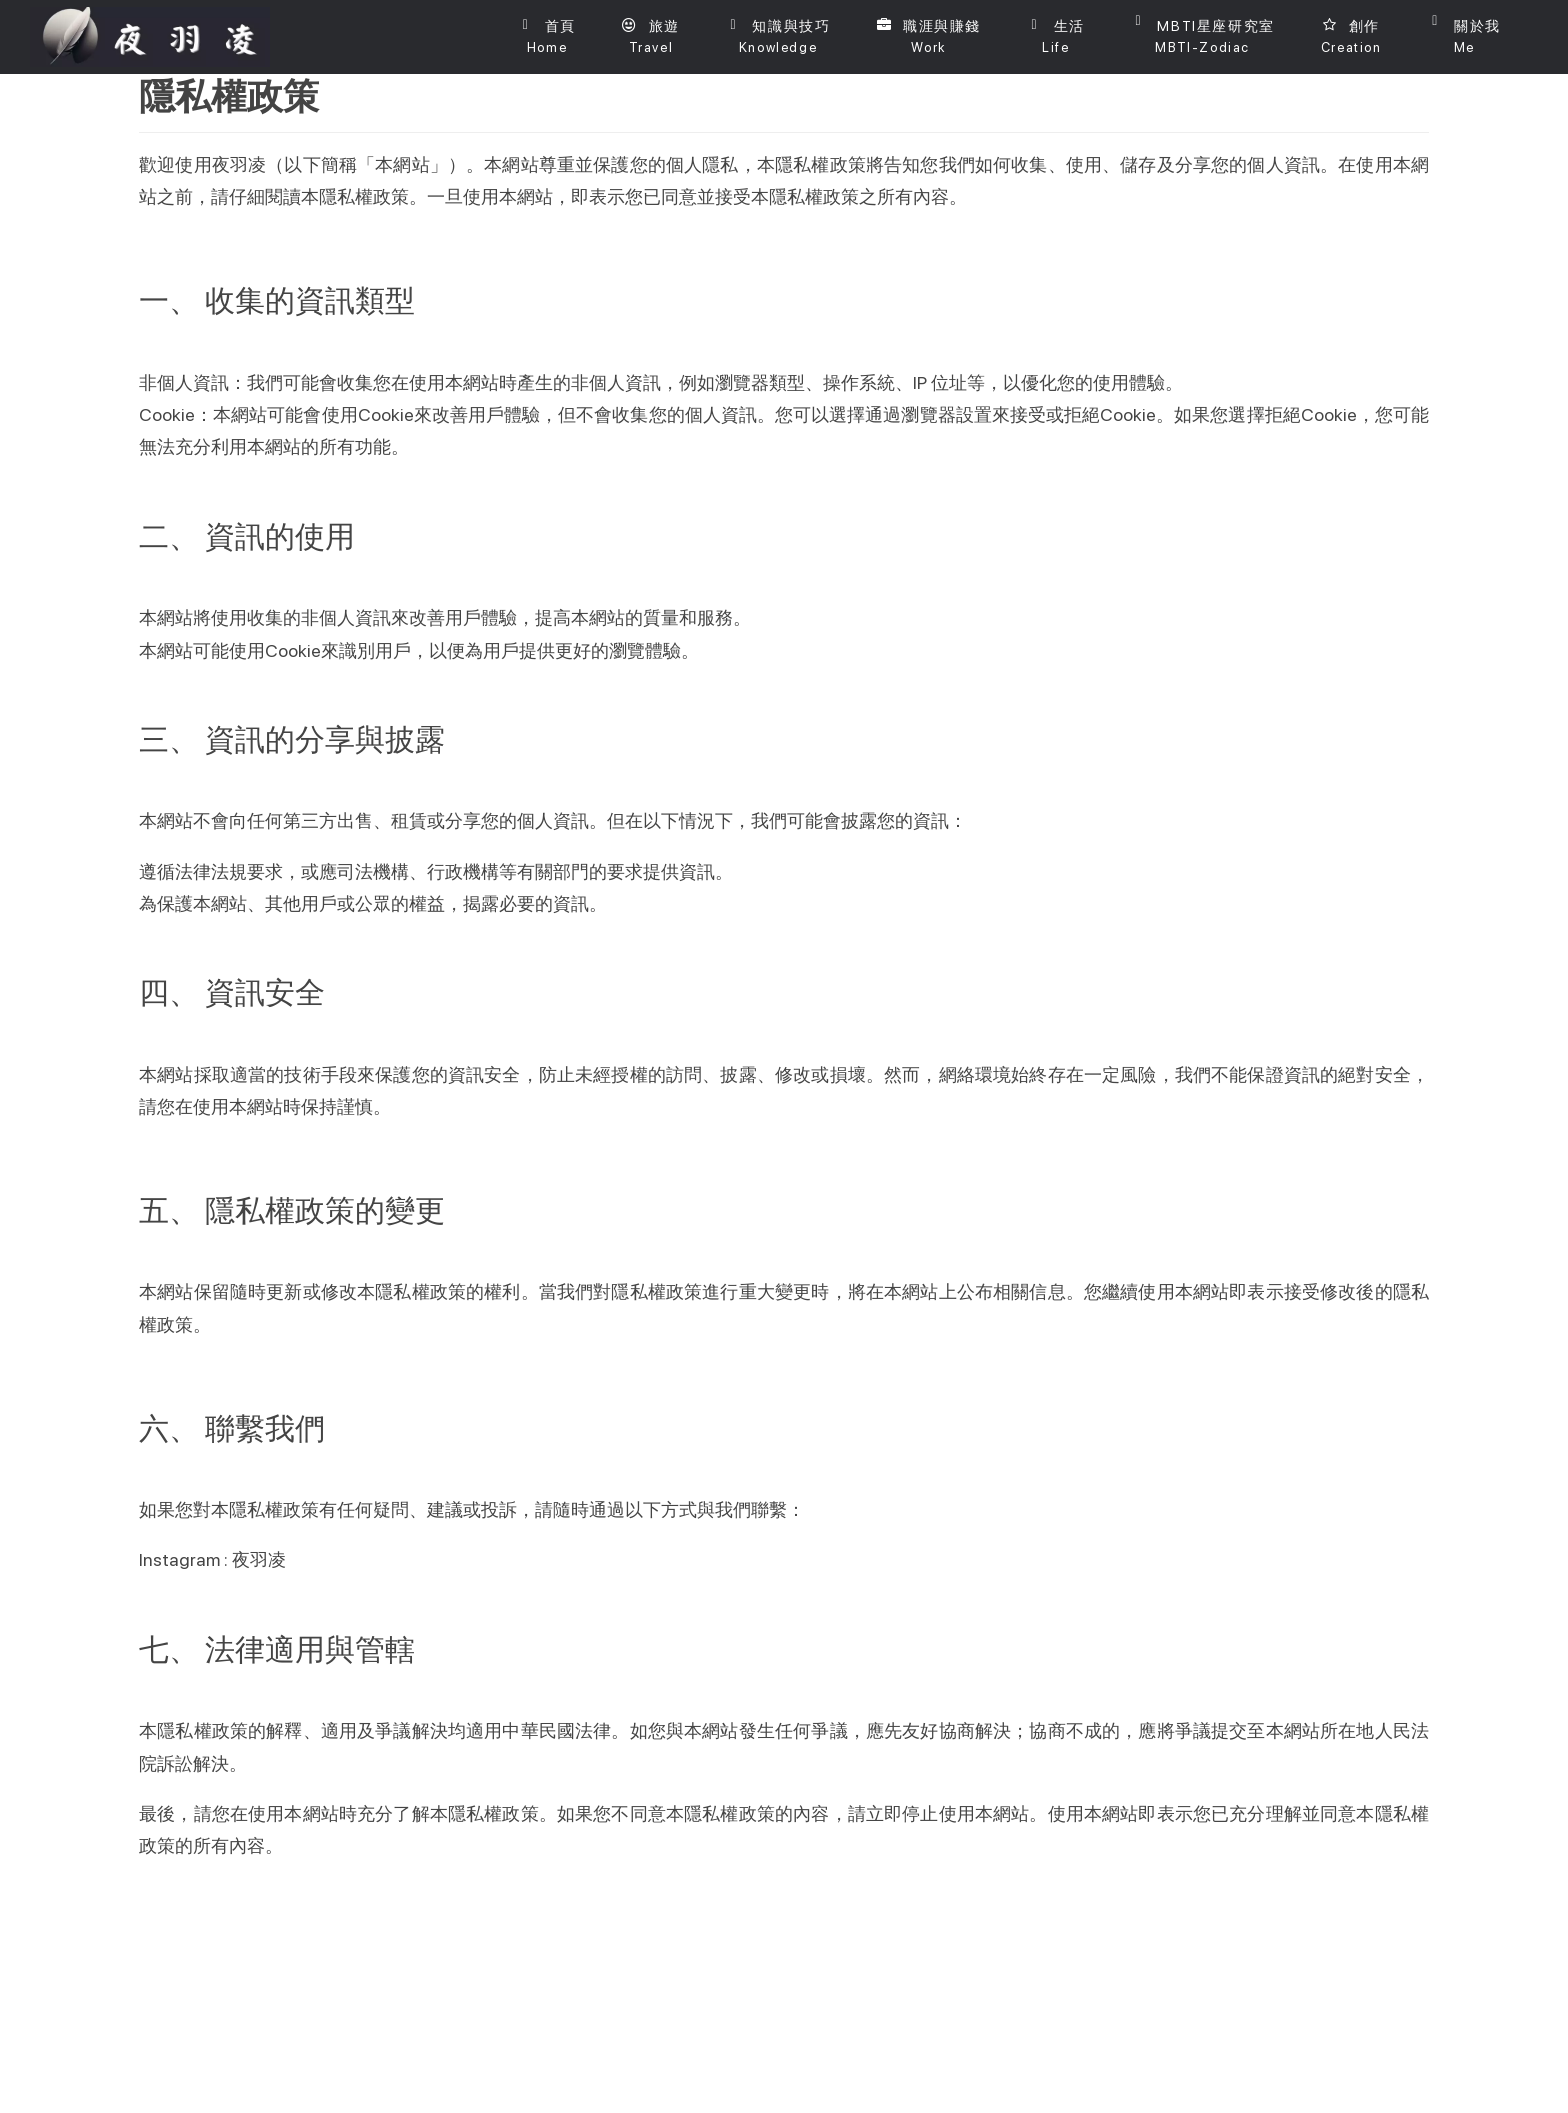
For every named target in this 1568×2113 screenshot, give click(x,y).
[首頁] (547, 37)
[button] (651, 37)
